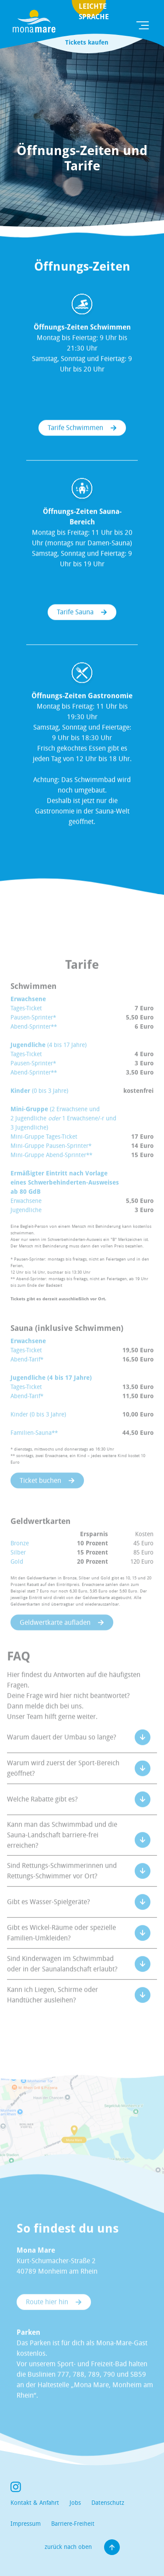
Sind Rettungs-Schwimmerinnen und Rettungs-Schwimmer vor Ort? (62, 1884)
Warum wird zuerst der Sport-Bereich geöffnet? (63, 1781)
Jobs (75, 2503)
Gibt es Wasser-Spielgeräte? (48, 1915)
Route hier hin (47, 2316)
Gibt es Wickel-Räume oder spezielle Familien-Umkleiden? (61, 1946)
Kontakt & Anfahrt (34, 2503)
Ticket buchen (40, 1494)
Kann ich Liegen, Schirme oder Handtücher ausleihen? (52, 2008)
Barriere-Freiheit (72, 2524)
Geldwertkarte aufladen (55, 1636)
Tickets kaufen (86, 42)
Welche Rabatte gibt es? (42, 1813)
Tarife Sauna (75, 615)
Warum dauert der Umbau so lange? (61, 1751)
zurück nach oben (82, 2547)
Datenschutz (107, 2503)
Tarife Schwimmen (75, 431)
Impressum (25, 2524)
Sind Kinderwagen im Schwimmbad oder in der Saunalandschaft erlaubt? (62, 1977)
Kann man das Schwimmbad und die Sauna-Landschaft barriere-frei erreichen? (62, 1848)
